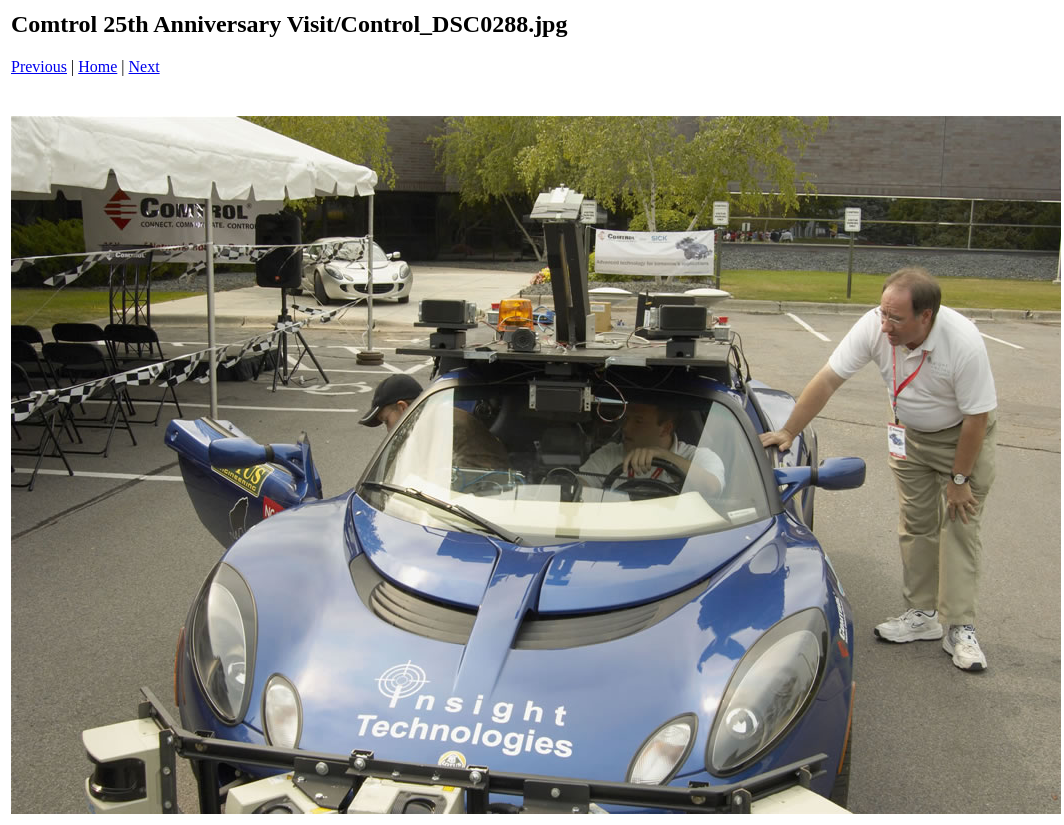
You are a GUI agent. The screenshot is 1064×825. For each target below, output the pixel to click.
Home (97, 66)
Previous (39, 66)
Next (144, 66)
